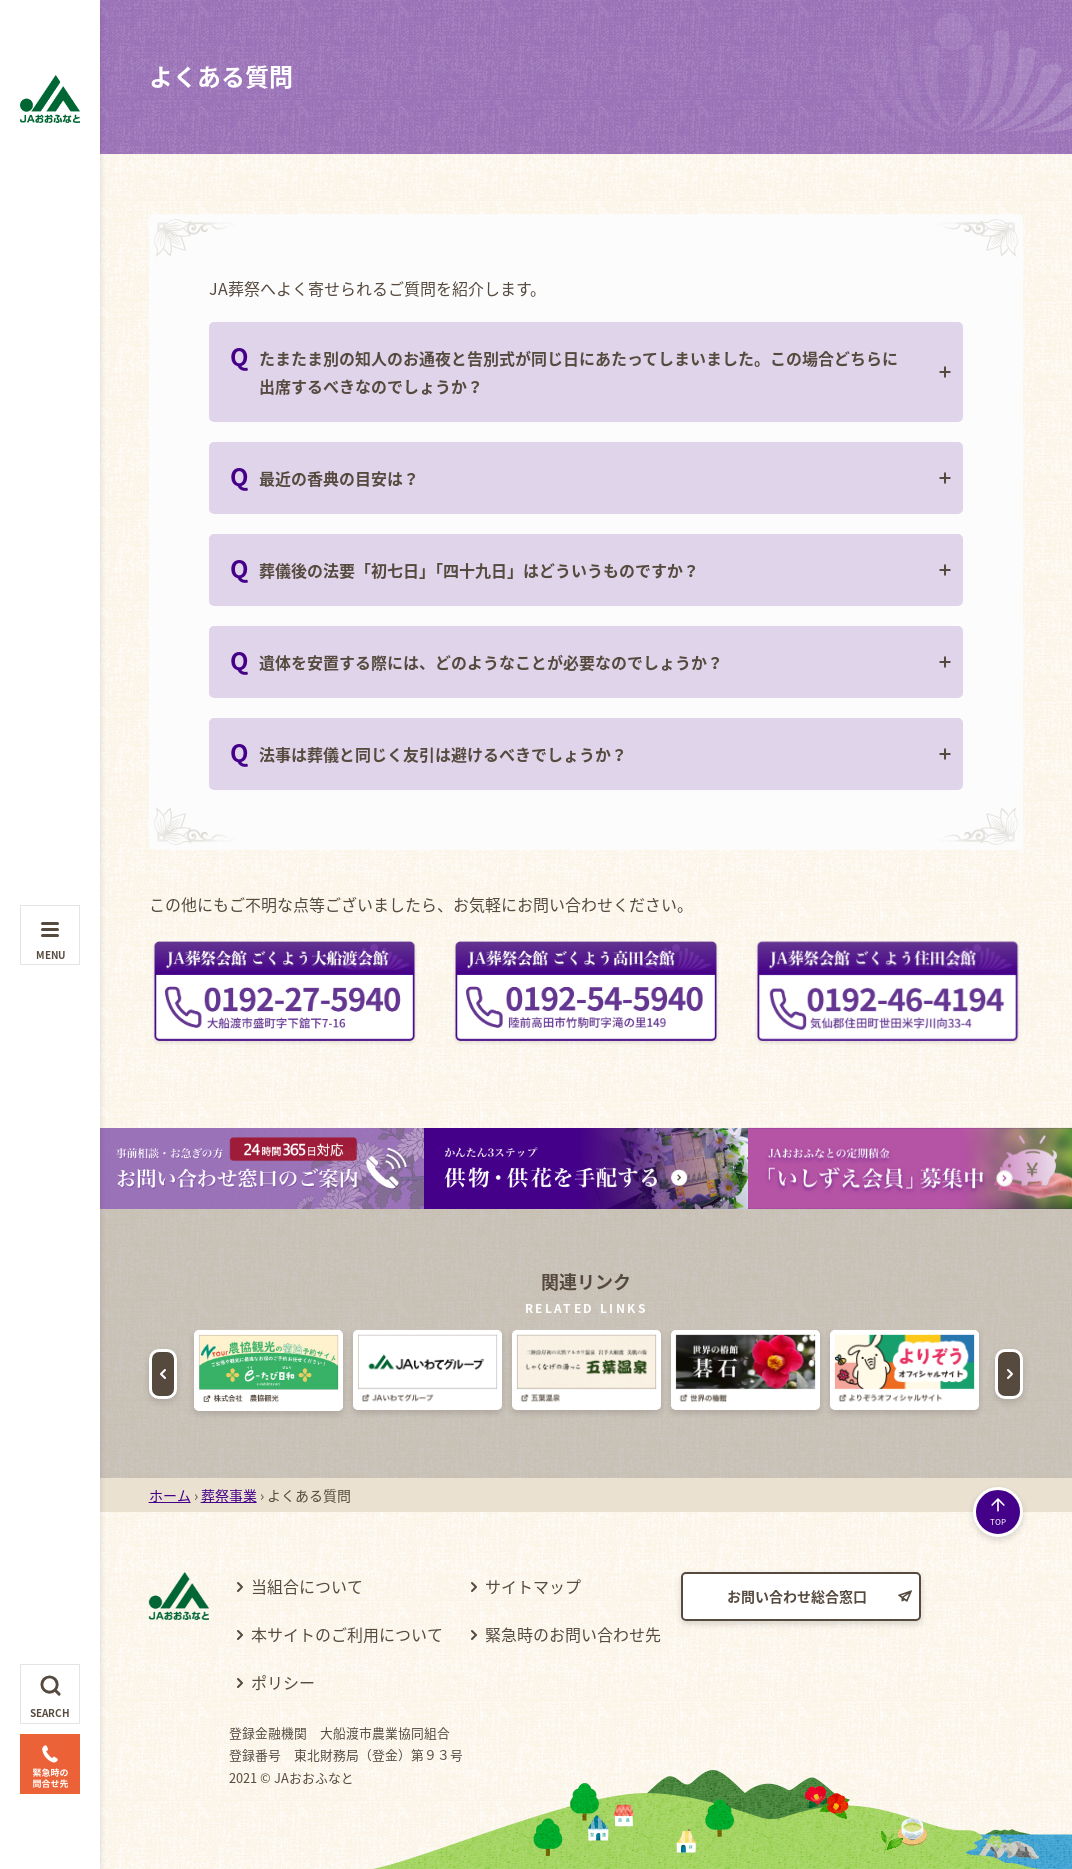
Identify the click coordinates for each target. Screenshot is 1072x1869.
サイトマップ (533, 1586)
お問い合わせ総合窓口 (797, 1596)
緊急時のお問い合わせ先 (573, 1634)
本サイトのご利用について (347, 1634)
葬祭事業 (229, 1495)
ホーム (170, 1495)
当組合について (307, 1586)
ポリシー (283, 1682)
